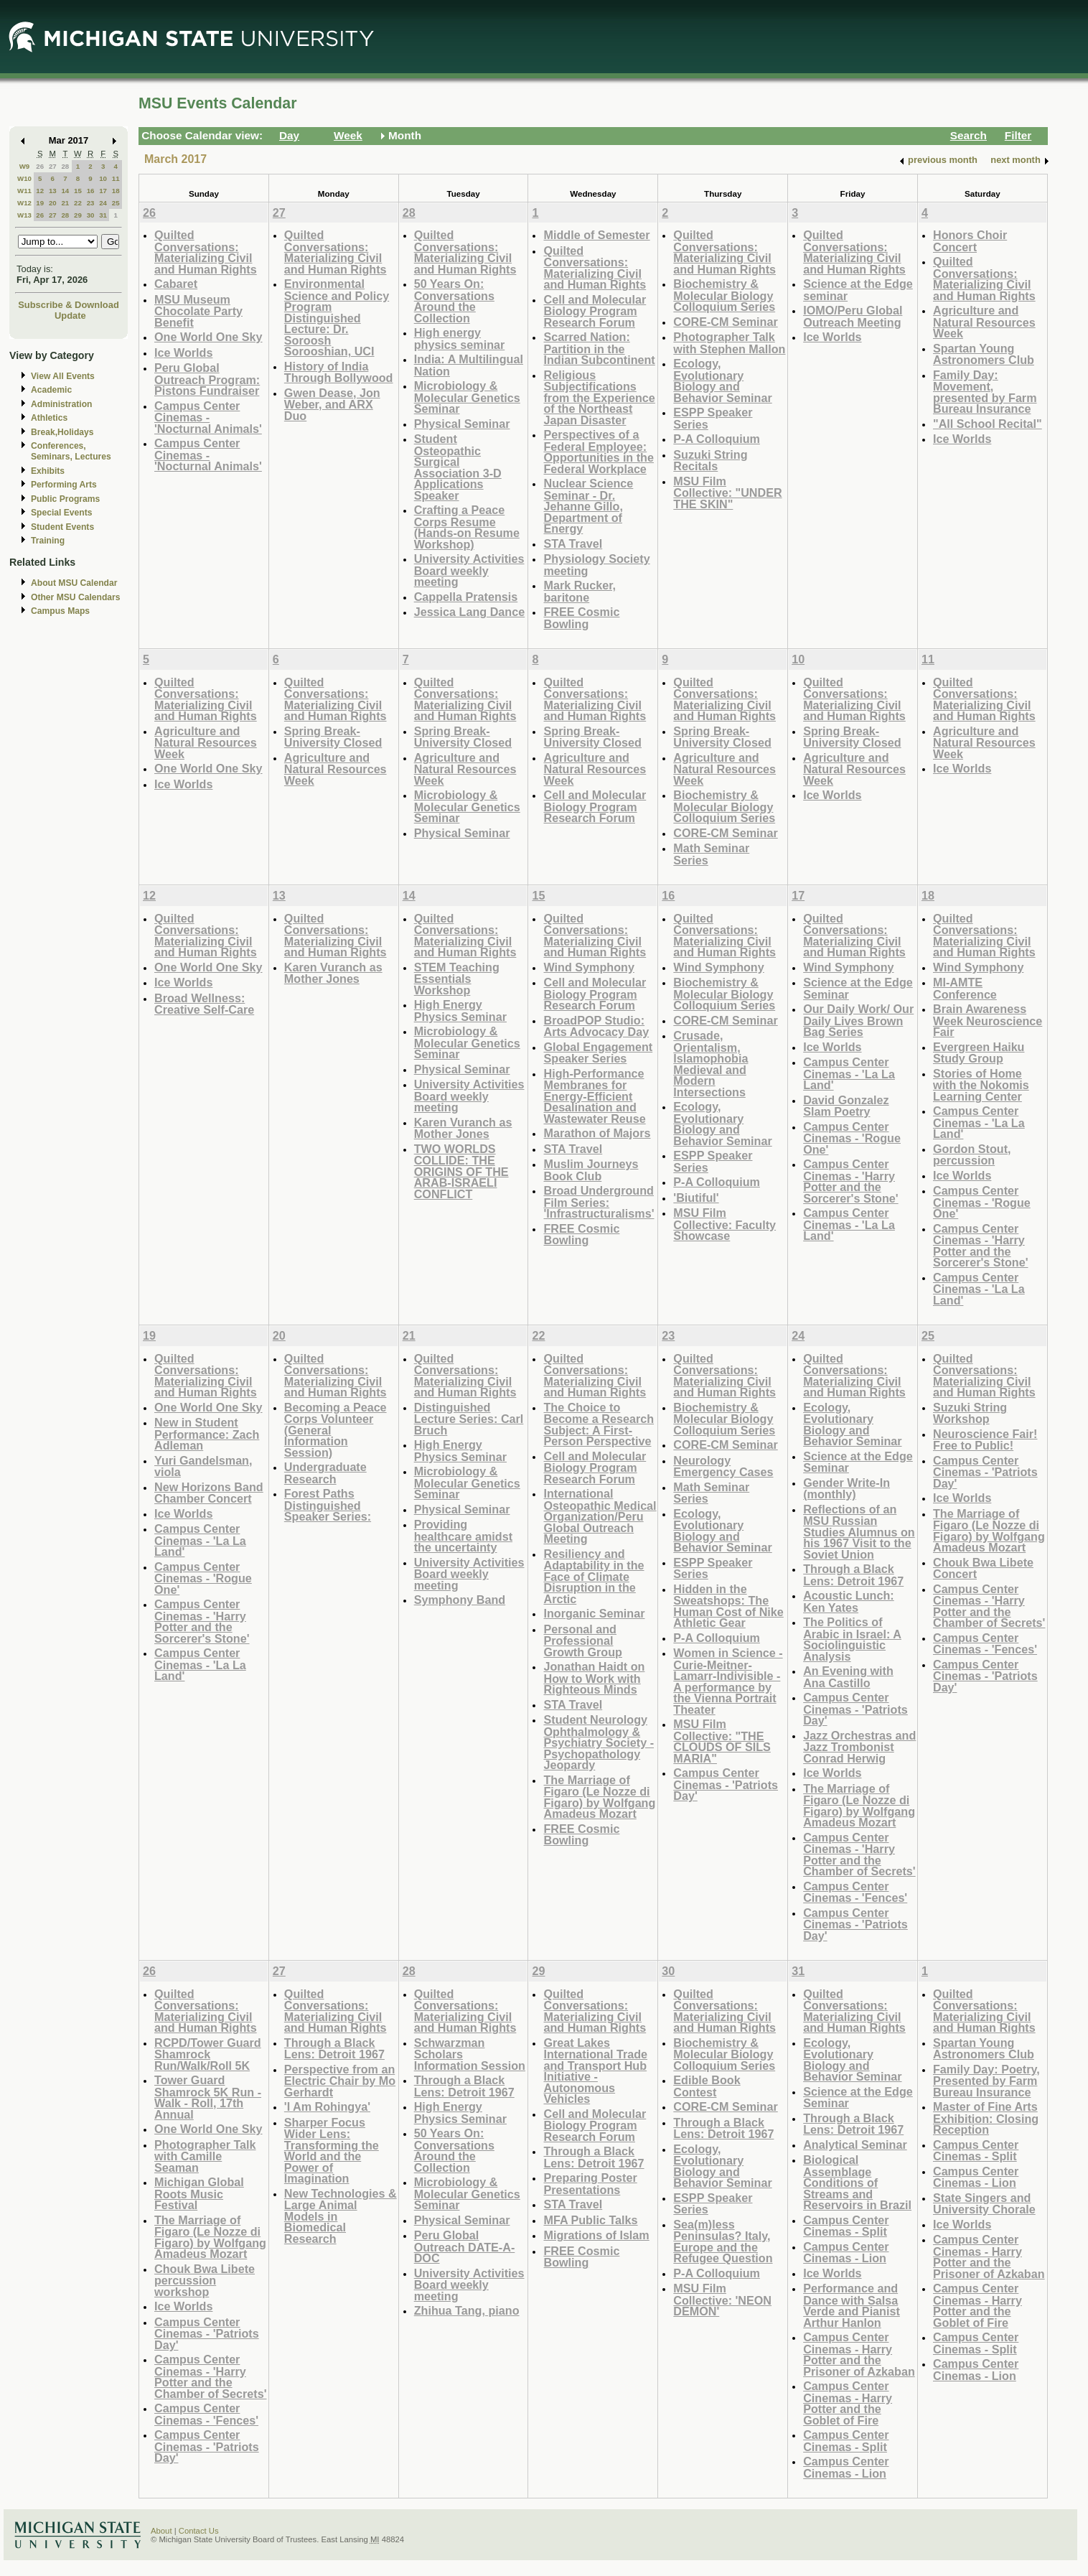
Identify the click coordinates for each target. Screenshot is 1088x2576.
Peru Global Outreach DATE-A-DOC (464, 2246)
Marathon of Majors (596, 1132)
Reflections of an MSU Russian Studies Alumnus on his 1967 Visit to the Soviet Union (859, 1532)
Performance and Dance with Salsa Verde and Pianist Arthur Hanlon (851, 2305)
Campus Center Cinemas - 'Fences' (855, 1892)
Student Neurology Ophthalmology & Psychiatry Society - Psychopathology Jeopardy (598, 1742)
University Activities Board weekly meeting (469, 570)
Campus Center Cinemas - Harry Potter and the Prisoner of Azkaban (859, 2354)
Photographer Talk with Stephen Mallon (729, 342)
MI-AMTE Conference (965, 988)
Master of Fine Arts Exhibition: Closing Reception (985, 2118)
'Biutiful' (695, 1197)
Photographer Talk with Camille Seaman (205, 2156)
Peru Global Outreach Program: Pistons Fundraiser (207, 379)
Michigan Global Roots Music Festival (199, 2193)
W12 (24, 203)
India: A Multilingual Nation (468, 365)
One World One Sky (208, 336)
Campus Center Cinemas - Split (845, 2226)
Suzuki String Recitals (710, 460)
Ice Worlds (183, 352)
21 (65, 203)
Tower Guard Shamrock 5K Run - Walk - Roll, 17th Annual (207, 2097)
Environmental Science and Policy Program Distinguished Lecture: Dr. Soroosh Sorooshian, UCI (336, 317)
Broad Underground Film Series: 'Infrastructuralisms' (598, 1202)
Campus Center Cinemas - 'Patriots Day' (725, 1784)
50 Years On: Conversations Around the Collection (454, 301)
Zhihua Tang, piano (467, 2310)
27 (53, 166)
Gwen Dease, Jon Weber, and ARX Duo (332, 404)
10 (103, 178)
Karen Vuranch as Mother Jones (333, 973)
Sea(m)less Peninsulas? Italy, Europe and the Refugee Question (722, 2241)
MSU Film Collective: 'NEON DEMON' (722, 2300)
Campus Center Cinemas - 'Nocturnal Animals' (208, 417)
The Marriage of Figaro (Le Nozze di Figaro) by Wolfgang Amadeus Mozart (599, 1797)
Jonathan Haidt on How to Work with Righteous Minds (593, 1678)
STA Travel (572, 543)
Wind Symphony (588, 967)
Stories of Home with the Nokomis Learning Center (981, 1085)
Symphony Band (459, 1599)
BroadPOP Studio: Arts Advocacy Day (596, 1026)
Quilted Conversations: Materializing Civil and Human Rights (205, 252)
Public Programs (65, 499)
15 (78, 191)
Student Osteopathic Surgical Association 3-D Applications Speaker (458, 467)
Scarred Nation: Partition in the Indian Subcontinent (599, 348)
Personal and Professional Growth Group (582, 1640)
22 (78, 203)
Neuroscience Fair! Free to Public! (985, 1439)
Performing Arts (64, 485)
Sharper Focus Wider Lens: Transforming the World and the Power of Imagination (331, 2150)
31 (103, 215)
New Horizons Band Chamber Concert (208, 1493)
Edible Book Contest (706, 2086)
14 (65, 191)
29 (78, 215)
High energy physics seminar (459, 338)
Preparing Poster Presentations (590, 2183)
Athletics (49, 418)
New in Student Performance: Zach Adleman (206, 1434)
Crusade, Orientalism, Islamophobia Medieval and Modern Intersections (710, 1063)
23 (91, 203)
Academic (51, 390)
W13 (24, 215)
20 (53, 203)
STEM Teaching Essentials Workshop (457, 979)
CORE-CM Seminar (725, 321)
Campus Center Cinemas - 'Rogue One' (852, 1138)
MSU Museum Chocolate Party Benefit (198, 311)
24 (103, 203)
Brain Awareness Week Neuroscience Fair (987, 1020)
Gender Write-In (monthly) (846, 1488)
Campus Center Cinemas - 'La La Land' (849, 1073)
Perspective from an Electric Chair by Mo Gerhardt (339, 2081)
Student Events (62, 527)
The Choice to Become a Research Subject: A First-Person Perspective (598, 1424)
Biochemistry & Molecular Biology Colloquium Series (724, 295)
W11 (24, 191)
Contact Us (199, 2530)
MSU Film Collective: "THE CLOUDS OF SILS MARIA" (722, 1741)
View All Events (63, 376)
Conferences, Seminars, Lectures (71, 451)
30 (91, 215)
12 (40, 191)
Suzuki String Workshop (970, 1413)
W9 (24, 166)
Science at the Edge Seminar (858, 988)
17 (103, 191)
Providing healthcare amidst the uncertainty (463, 1536)
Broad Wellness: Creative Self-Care (204, 1004)
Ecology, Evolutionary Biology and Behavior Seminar (722, 380)
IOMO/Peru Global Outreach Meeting (852, 316)
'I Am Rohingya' (327, 2106)
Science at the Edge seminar (858, 289)
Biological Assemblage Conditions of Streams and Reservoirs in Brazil (857, 2182)
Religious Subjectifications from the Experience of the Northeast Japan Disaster (599, 397)
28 (65, 166)
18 (116, 191)
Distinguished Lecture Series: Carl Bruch (469, 1419)
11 (116, 178)
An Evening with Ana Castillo (848, 1676)
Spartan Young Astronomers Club (983, 354)
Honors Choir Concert (970, 240)
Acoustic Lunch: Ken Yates (848, 1601)
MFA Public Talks (590, 2219)
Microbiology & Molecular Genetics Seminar (467, 397)
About (161, 2530)
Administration (61, 404)
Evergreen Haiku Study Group (979, 1052)
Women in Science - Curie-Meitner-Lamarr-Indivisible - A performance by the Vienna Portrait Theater (727, 1681)
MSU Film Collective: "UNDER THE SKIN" (727, 492)
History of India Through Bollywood (338, 372)
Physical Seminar (462, 423)
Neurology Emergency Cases (723, 1466)
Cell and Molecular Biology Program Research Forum (594, 311)
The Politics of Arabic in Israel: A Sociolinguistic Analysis (852, 1639)
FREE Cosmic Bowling (581, 617)
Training (48, 541)
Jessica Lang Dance (469, 611)
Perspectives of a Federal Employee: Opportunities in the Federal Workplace (598, 451)
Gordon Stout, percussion (972, 1154)
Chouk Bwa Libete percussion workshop (204, 2280)
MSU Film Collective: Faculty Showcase (724, 1224)
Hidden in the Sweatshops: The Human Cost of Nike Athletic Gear (728, 1606)
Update (70, 315)
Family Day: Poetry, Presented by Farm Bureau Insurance (986, 2081)
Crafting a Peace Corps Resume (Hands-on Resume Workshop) (467, 527)
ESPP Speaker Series (712, 418)
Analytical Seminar (855, 2144)
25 (116, 203)
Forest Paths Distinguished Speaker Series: (327, 1505)
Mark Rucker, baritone (579, 591)
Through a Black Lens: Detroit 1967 (853, 1574)
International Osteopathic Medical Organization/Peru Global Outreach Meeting (599, 1516)
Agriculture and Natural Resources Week (984, 322)
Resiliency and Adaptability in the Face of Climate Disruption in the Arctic (593, 1576)
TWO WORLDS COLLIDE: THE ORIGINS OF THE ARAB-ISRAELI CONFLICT (461, 1171)
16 (91, 191)
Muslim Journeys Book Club (590, 1169)
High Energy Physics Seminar (460, 1010)
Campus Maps (60, 611)
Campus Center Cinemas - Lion (845, 2252)
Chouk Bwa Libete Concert (983, 1568)
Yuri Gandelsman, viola (203, 1466)
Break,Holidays (62, 432)
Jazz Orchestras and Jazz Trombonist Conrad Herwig (859, 1747)
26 (40, 166)
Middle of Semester (596, 234)
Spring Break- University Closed (333, 737)
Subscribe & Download (68, 304)
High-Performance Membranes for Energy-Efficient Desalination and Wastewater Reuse (594, 1096)
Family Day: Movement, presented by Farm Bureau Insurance (985, 392)
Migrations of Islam (596, 2235)
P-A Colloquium (716, 438)
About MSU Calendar (74, 583)
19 (40, 203)
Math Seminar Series (711, 854)
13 (53, 191)
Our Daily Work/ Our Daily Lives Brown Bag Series (858, 1020)
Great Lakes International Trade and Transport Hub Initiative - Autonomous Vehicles (595, 2071)
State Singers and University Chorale (984, 2203)
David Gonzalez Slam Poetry (845, 1106)
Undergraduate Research (325, 1472)
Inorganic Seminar (593, 1613)
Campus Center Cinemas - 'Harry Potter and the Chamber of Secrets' (859, 1854)
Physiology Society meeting (596, 564)
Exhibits (48, 471)
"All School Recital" (987, 423)
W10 (24, 178)
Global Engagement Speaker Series (597, 1052)
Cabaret (175, 283)
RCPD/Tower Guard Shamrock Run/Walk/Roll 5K (207, 2054)
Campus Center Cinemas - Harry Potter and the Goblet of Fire (847, 2403)
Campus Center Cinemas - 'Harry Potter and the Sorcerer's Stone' (851, 1181)
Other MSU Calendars (76, 597)
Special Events (61, 513)
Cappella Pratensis (466, 596)
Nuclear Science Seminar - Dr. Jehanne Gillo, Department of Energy (588, 506)
